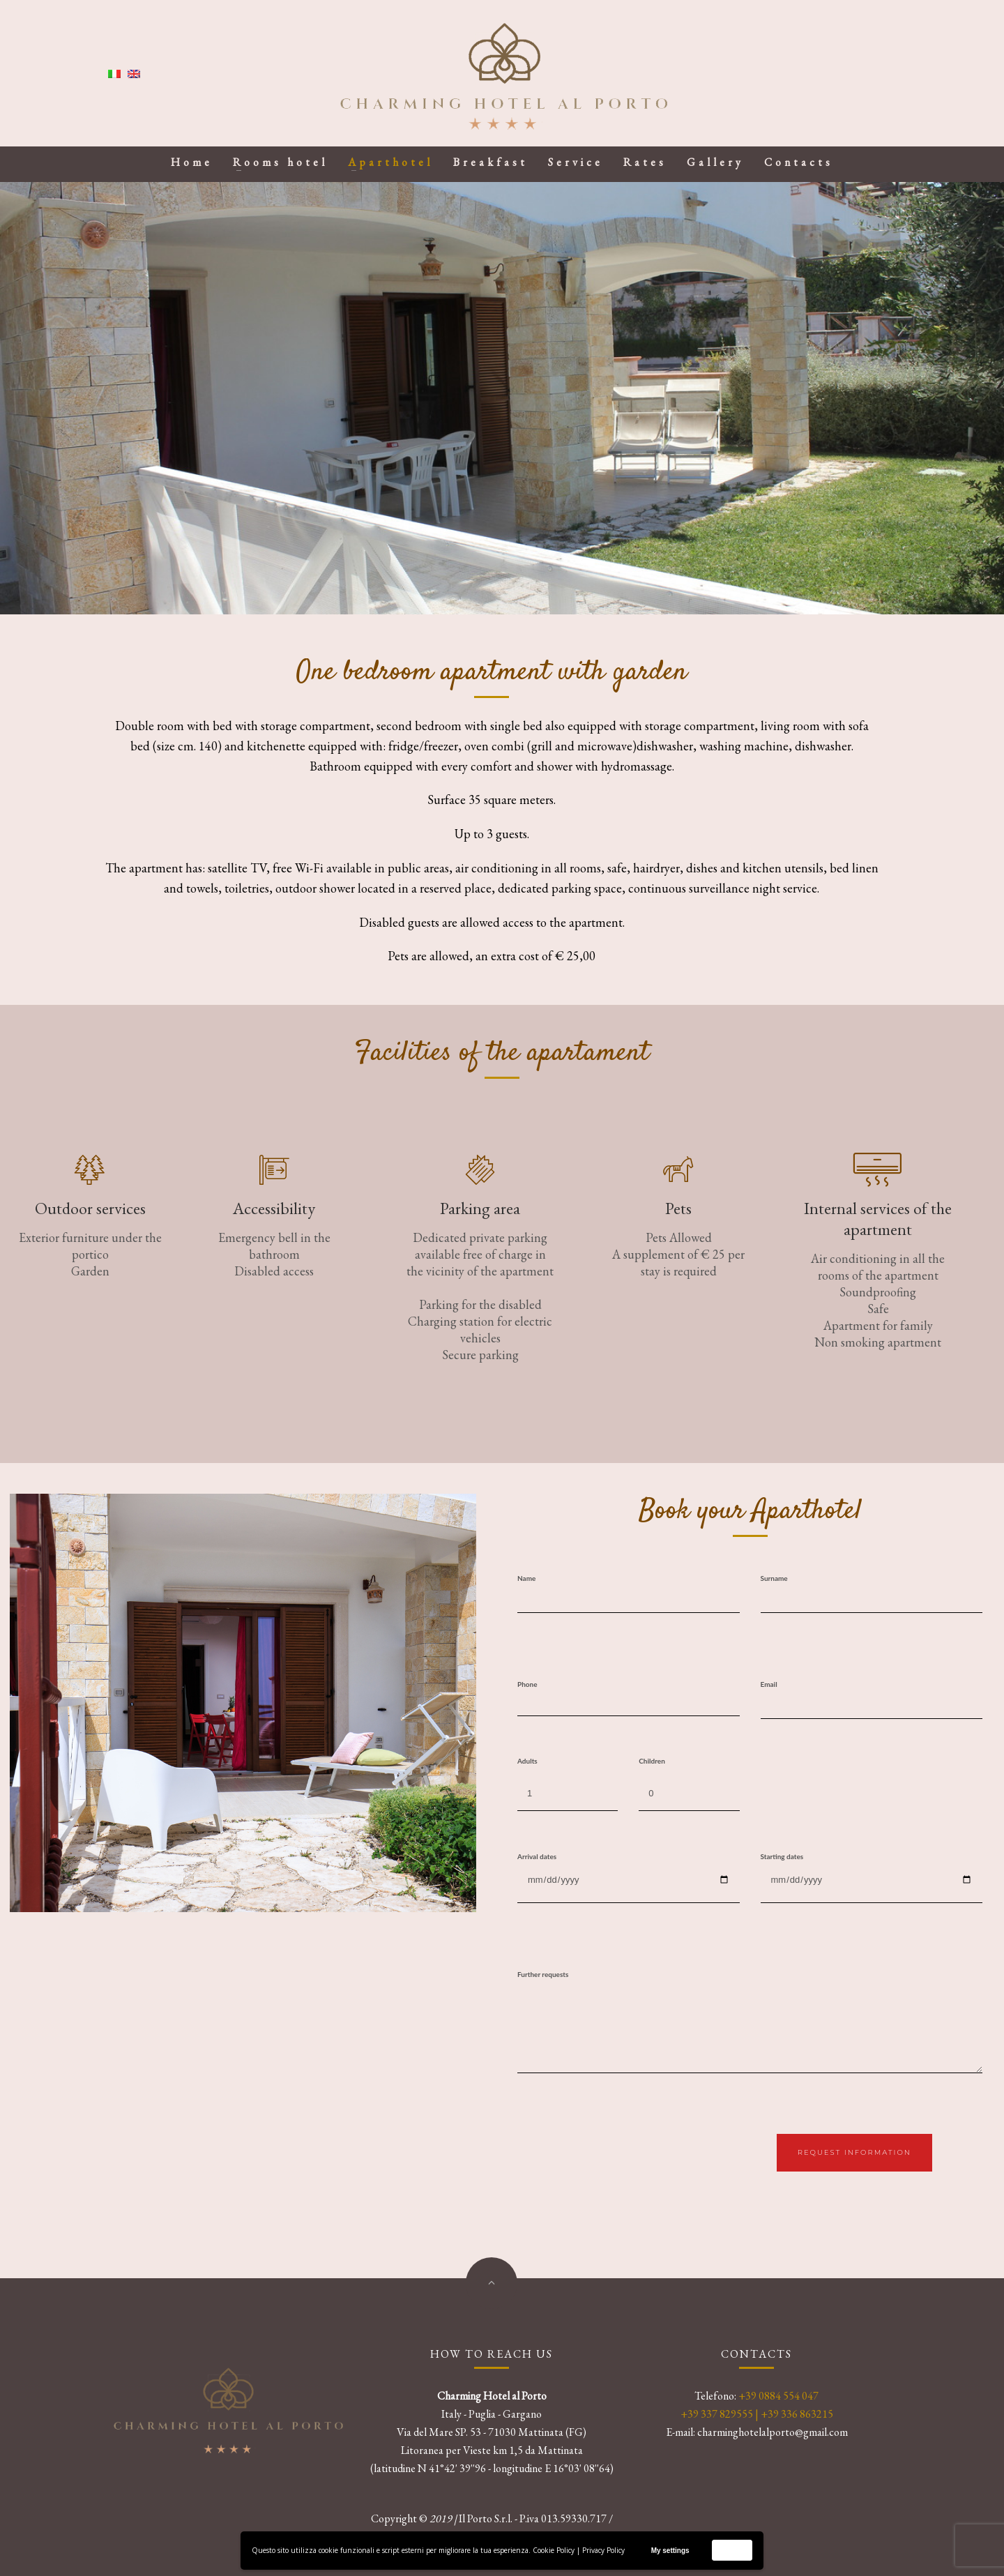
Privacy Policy (603, 2550)
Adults (527, 1761)
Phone (527, 1684)
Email (769, 1684)
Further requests (542, 1974)
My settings (670, 2550)
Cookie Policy (554, 2550)
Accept (731, 2550)
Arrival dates (536, 1856)
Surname (774, 1578)
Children (652, 1761)
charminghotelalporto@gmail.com (772, 2432)
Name (526, 1578)
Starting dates (782, 1856)
